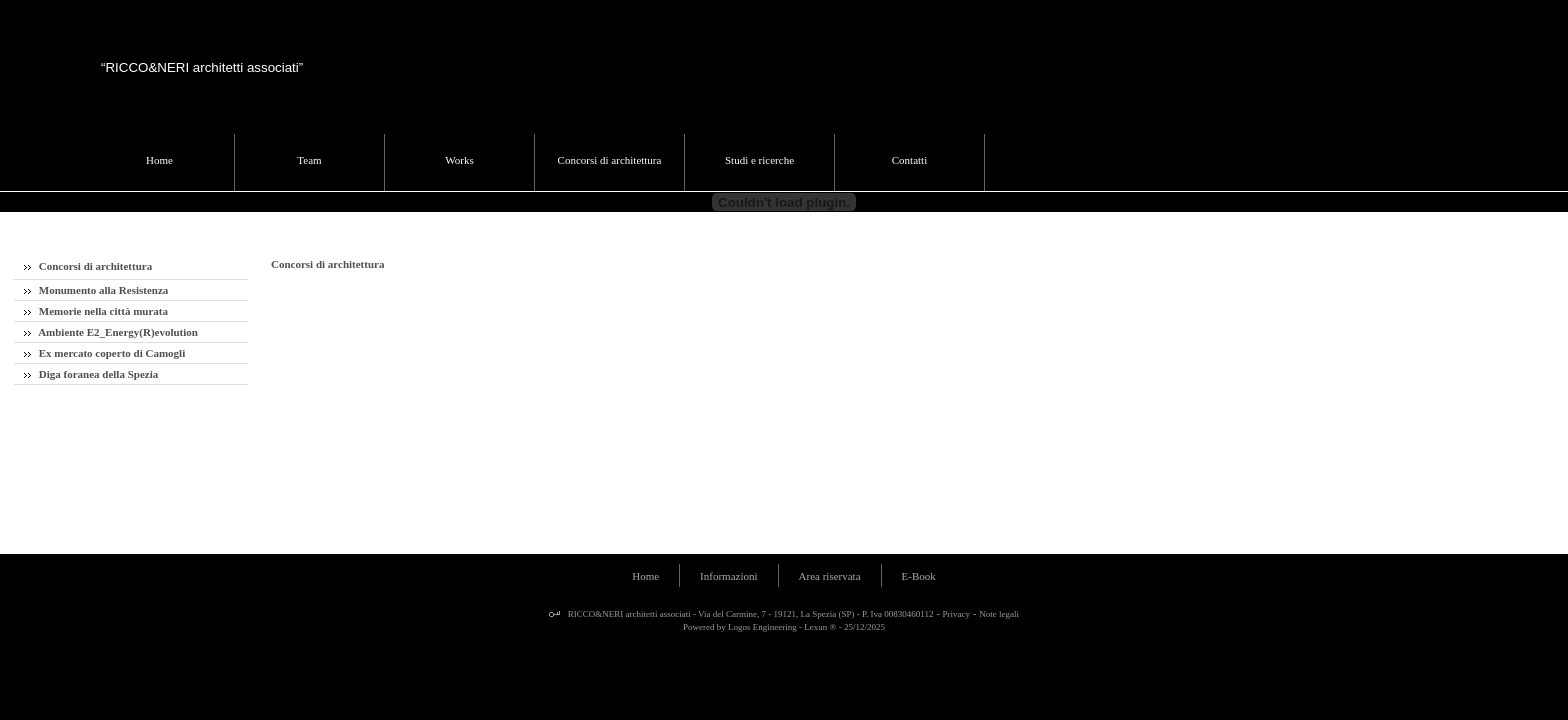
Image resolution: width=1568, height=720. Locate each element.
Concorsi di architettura (88, 266)
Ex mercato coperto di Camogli (104, 353)
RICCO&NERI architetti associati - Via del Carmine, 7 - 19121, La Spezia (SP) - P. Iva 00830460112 (750, 614)
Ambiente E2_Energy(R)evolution (111, 332)
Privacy (957, 614)
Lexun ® (820, 627)
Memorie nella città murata (96, 311)
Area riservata (830, 576)
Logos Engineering (762, 627)
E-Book (919, 576)
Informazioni (728, 576)
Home (645, 576)
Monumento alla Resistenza (96, 290)
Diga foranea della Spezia (91, 374)
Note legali (999, 614)
